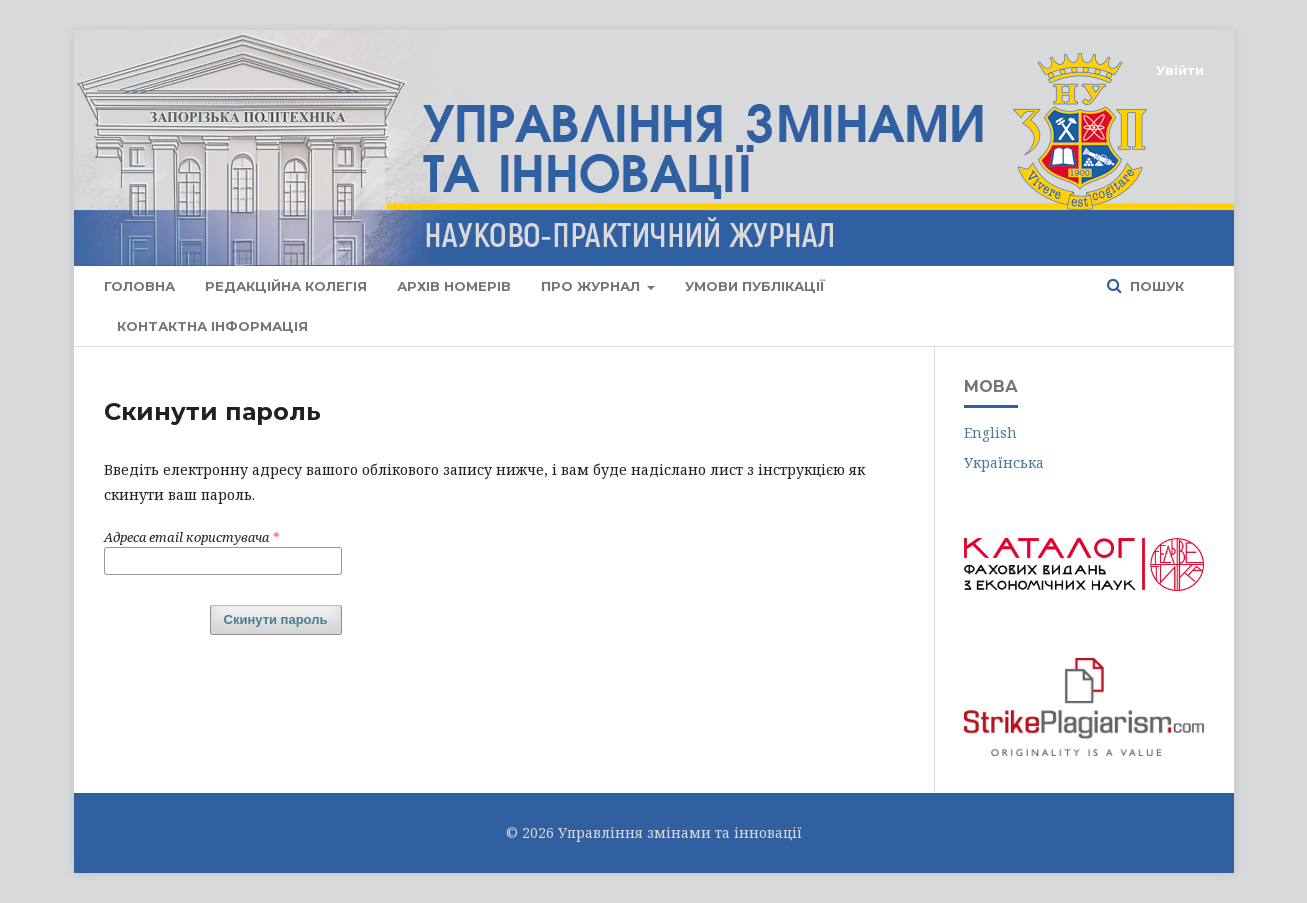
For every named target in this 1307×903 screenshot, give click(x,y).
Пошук (1155, 286)
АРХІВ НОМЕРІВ (454, 286)
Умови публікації (755, 286)
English (990, 432)
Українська (1004, 462)
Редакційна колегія (286, 286)
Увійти (1180, 70)
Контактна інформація (212, 326)
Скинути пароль (276, 619)
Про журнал (592, 286)
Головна (139, 286)
